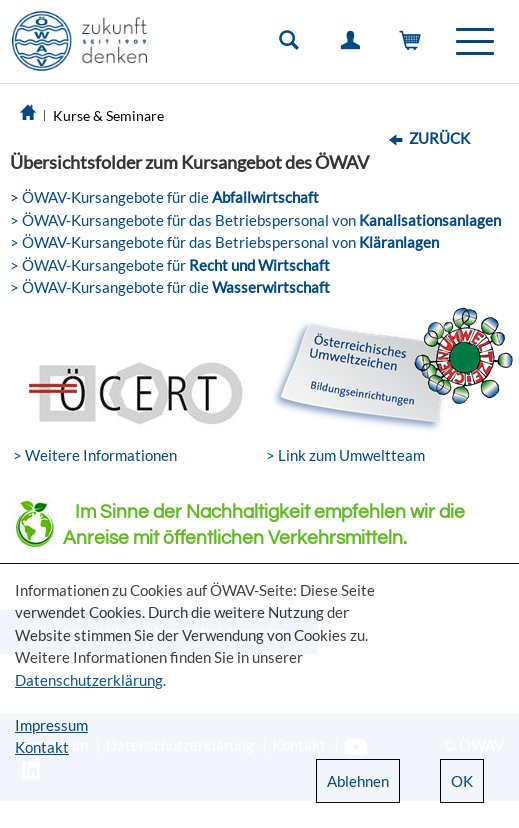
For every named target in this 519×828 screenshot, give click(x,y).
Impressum (51, 725)
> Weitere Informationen (95, 455)
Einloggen (354, 45)
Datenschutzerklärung (89, 680)
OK (462, 781)
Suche (293, 45)
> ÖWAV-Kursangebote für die (170, 287)
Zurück (439, 138)
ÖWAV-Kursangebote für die (169, 197)
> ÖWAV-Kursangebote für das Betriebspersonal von (255, 220)
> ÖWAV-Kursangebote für (170, 265)
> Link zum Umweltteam (345, 455)
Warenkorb (415, 45)
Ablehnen (358, 781)
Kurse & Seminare (108, 115)
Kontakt (42, 747)
